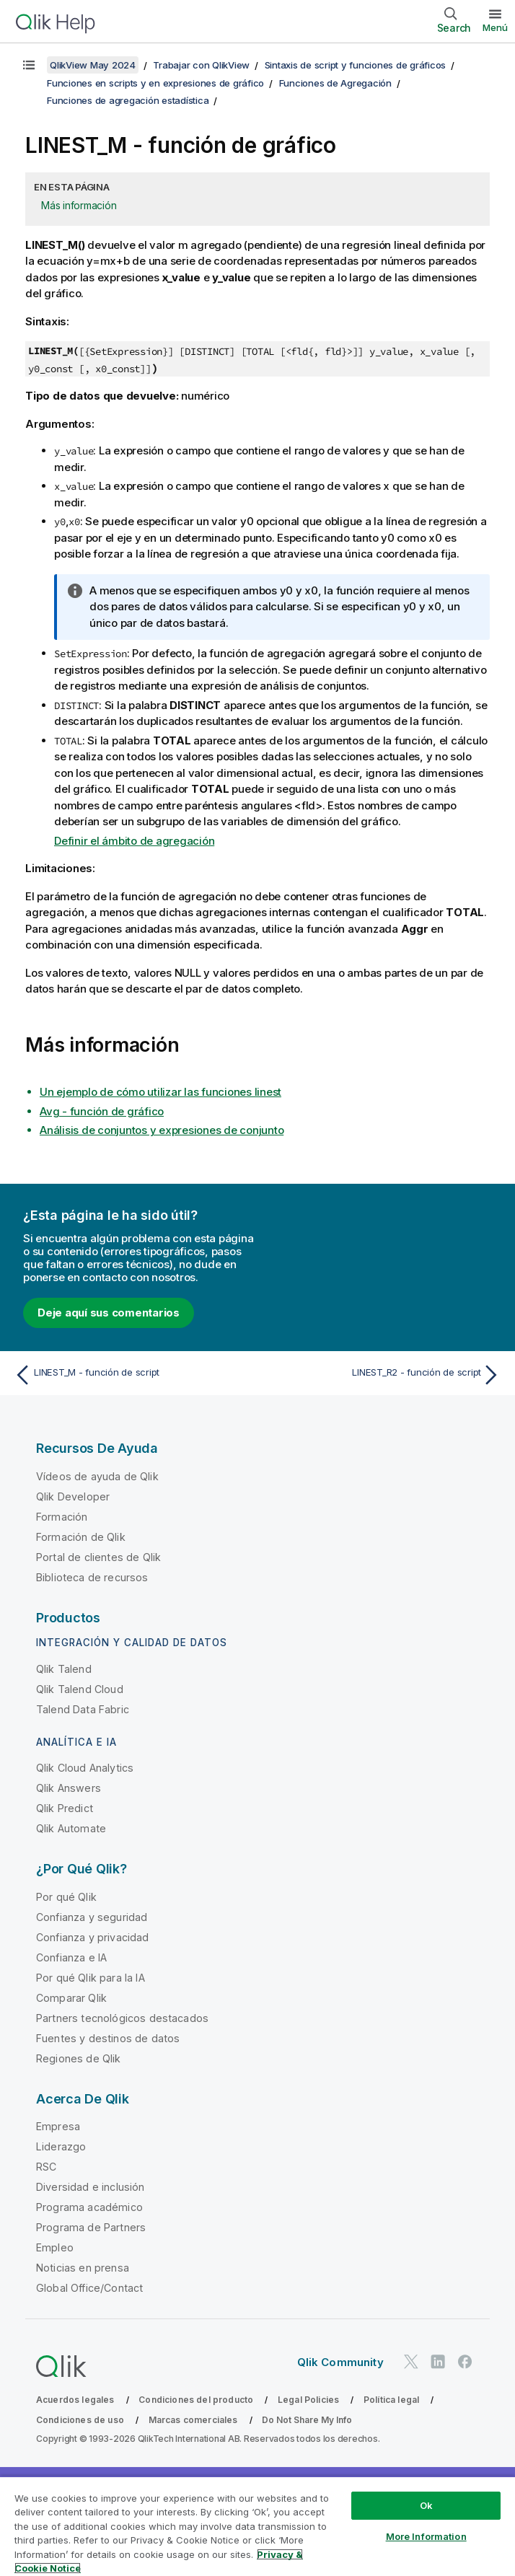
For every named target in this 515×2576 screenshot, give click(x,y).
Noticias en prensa (82, 2267)
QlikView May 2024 (93, 65)
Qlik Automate (71, 1828)
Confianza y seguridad (91, 1917)
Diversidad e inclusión (90, 2187)
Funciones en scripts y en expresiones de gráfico (155, 83)
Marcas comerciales (193, 2419)
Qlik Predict (64, 1808)
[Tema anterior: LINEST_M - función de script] (131, 1375)
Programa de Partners (91, 2227)
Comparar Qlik (71, 1998)
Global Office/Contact (89, 2288)
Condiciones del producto (195, 2399)
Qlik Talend (64, 1669)
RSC (46, 2166)
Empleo (55, 2247)
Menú (495, 27)
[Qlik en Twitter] (411, 2361)
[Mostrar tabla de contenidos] (29, 65)
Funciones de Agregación (335, 83)
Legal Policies (308, 2399)
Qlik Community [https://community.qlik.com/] (340, 2362)
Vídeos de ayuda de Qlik (97, 1476)
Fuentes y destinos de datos (108, 2038)
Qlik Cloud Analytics (84, 1768)
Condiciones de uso (80, 2419)
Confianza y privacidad (92, 1937)
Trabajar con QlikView (201, 65)
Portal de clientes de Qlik (98, 1557)
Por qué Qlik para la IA (90, 1977)
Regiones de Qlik (78, 2058)
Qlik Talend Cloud (79, 1689)
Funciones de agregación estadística (127, 100)
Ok (426, 2505)
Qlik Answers (68, 1788)
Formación (61, 1517)
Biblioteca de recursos (92, 1577)
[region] (257, 2526)
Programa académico (89, 2207)
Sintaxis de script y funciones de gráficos (355, 65)
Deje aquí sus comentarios (109, 1312)
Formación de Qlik (81, 1537)
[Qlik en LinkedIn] (438, 2361)
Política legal (391, 2399)
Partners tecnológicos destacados (122, 2018)
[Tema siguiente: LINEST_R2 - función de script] (383, 1375)
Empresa (58, 2126)
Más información (78, 205)
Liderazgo (61, 2146)
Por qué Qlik (66, 1897)
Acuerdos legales (75, 2399)
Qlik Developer (73, 1496)
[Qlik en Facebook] (465, 2361)
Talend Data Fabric (82, 1709)
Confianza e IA (71, 1957)
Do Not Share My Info (307, 2419)
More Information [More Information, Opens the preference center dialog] (426, 2536)
